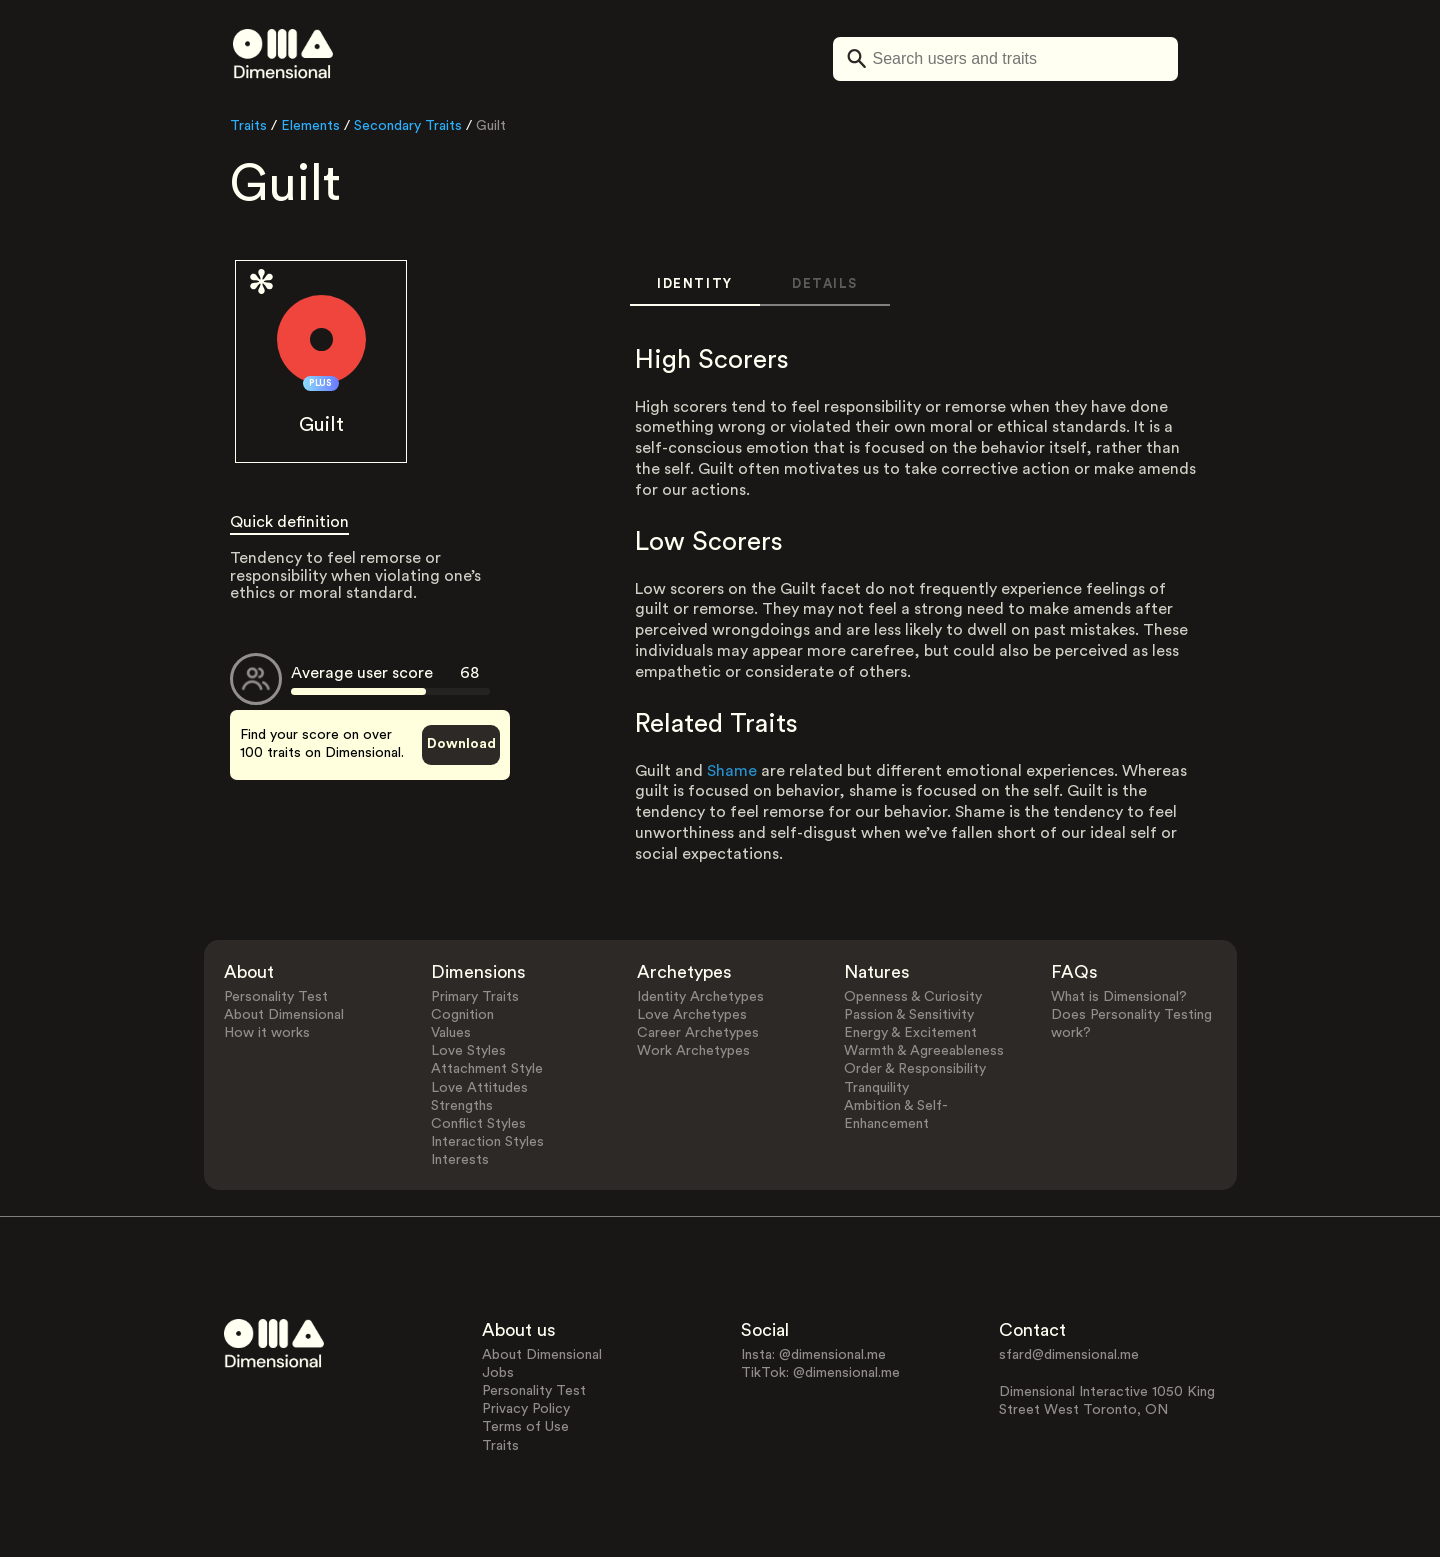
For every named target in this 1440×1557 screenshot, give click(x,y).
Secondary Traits (408, 126)
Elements (310, 126)
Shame (732, 771)
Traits (248, 126)
